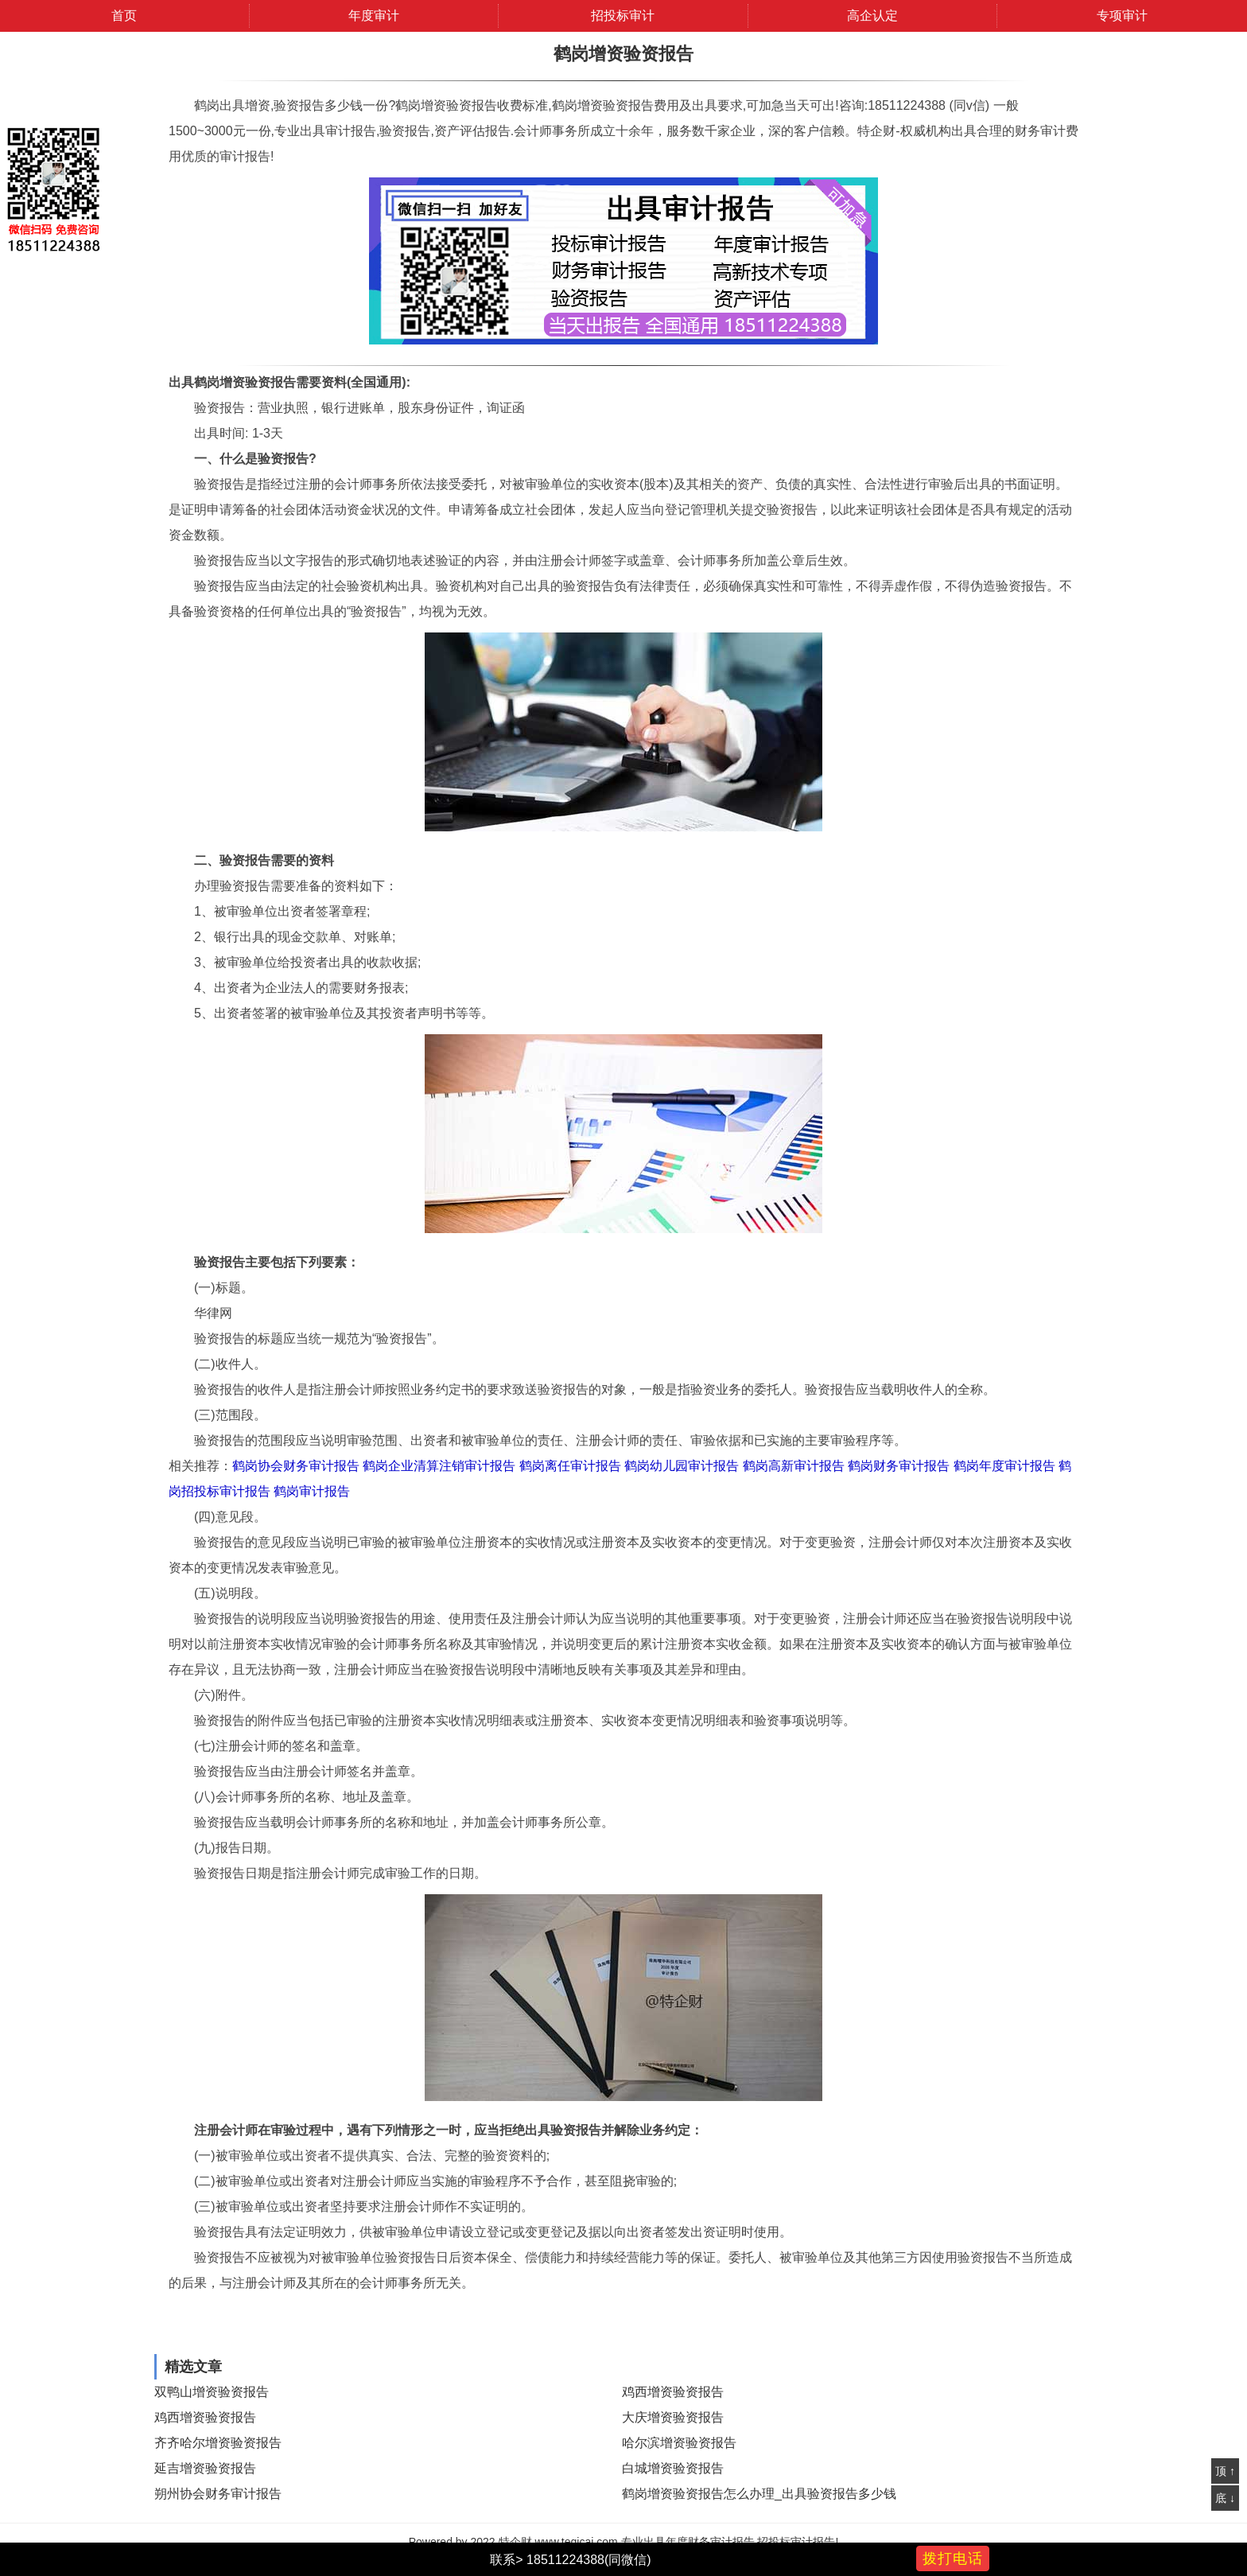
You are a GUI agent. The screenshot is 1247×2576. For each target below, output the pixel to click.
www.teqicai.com (575, 2541)
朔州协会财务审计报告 (218, 2493)
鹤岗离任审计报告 (570, 1466)
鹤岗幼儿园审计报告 (681, 1466)
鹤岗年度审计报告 (1004, 1466)
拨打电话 (953, 2558)
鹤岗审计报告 (312, 1491)
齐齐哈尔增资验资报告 (218, 2443)
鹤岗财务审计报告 (899, 1466)
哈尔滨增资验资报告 (679, 2443)
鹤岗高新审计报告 (794, 1466)
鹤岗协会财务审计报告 (295, 1466)
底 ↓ (1225, 2498)
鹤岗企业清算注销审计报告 (439, 1466)
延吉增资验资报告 (205, 2468)
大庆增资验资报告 (673, 2417)
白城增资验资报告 (673, 2468)
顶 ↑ (1225, 2471)
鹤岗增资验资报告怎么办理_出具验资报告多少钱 (759, 2493)
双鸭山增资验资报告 (211, 2392)
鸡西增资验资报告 (673, 2392)
